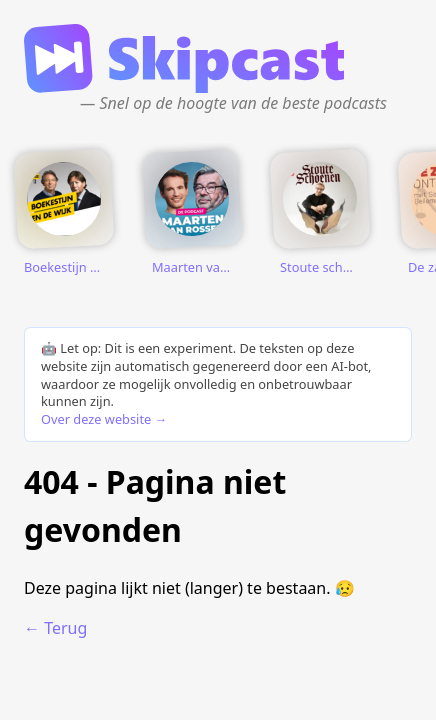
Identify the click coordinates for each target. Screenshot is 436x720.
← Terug (55, 628)
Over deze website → (104, 419)
